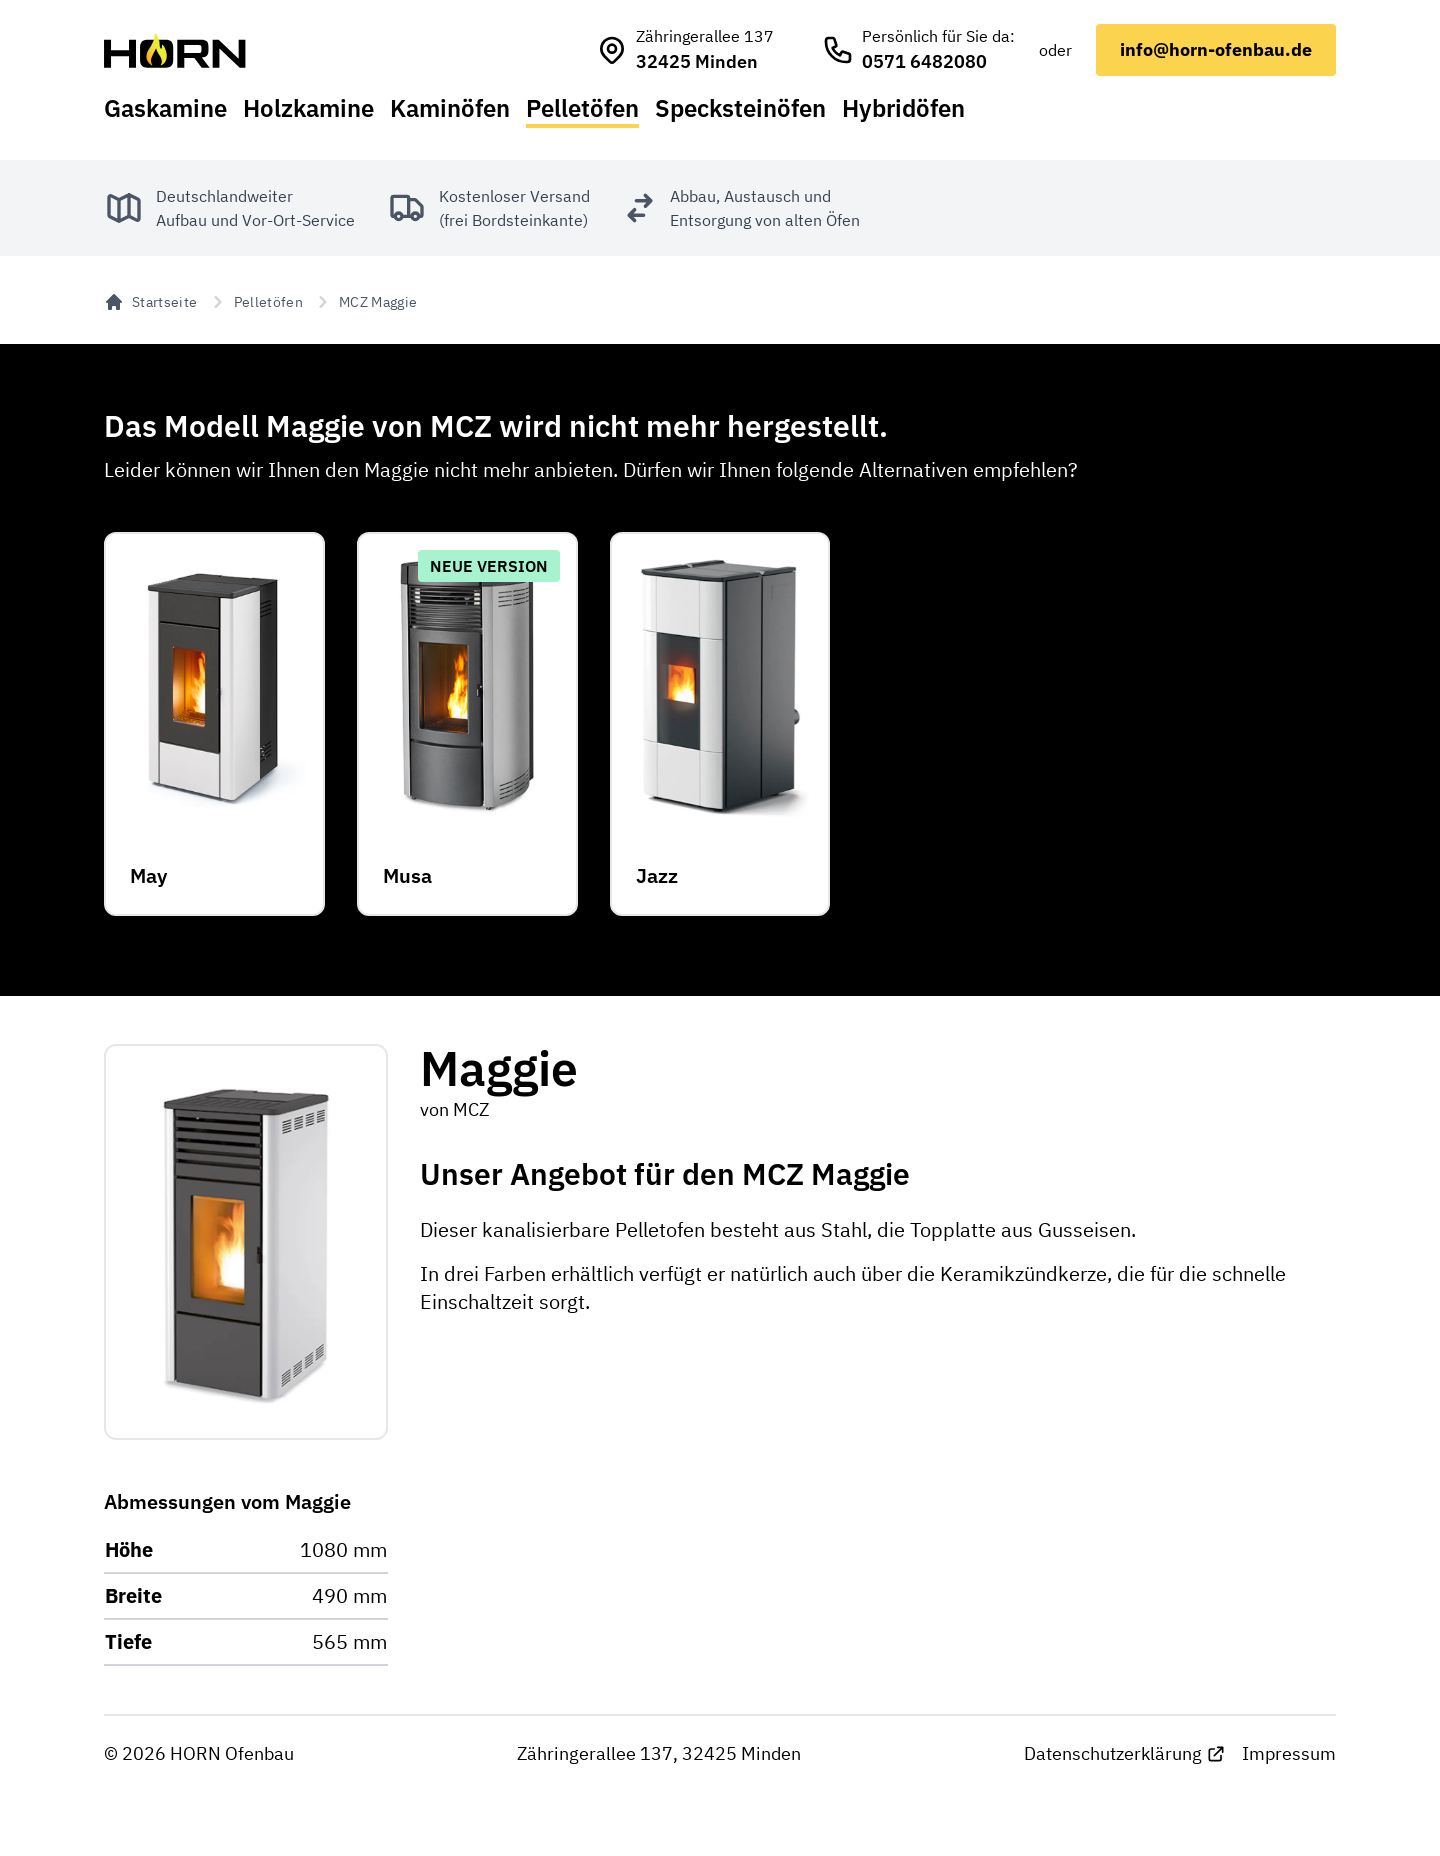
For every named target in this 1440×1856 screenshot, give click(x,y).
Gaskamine (165, 108)
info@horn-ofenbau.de (1216, 49)
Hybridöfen (903, 108)
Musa (407, 875)
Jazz (657, 875)
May (148, 875)
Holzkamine (308, 108)
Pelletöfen (582, 108)
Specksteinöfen (740, 108)
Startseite (151, 302)
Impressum (1289, 1753)
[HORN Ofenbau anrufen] (918, 50)
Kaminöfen (450, 108)
